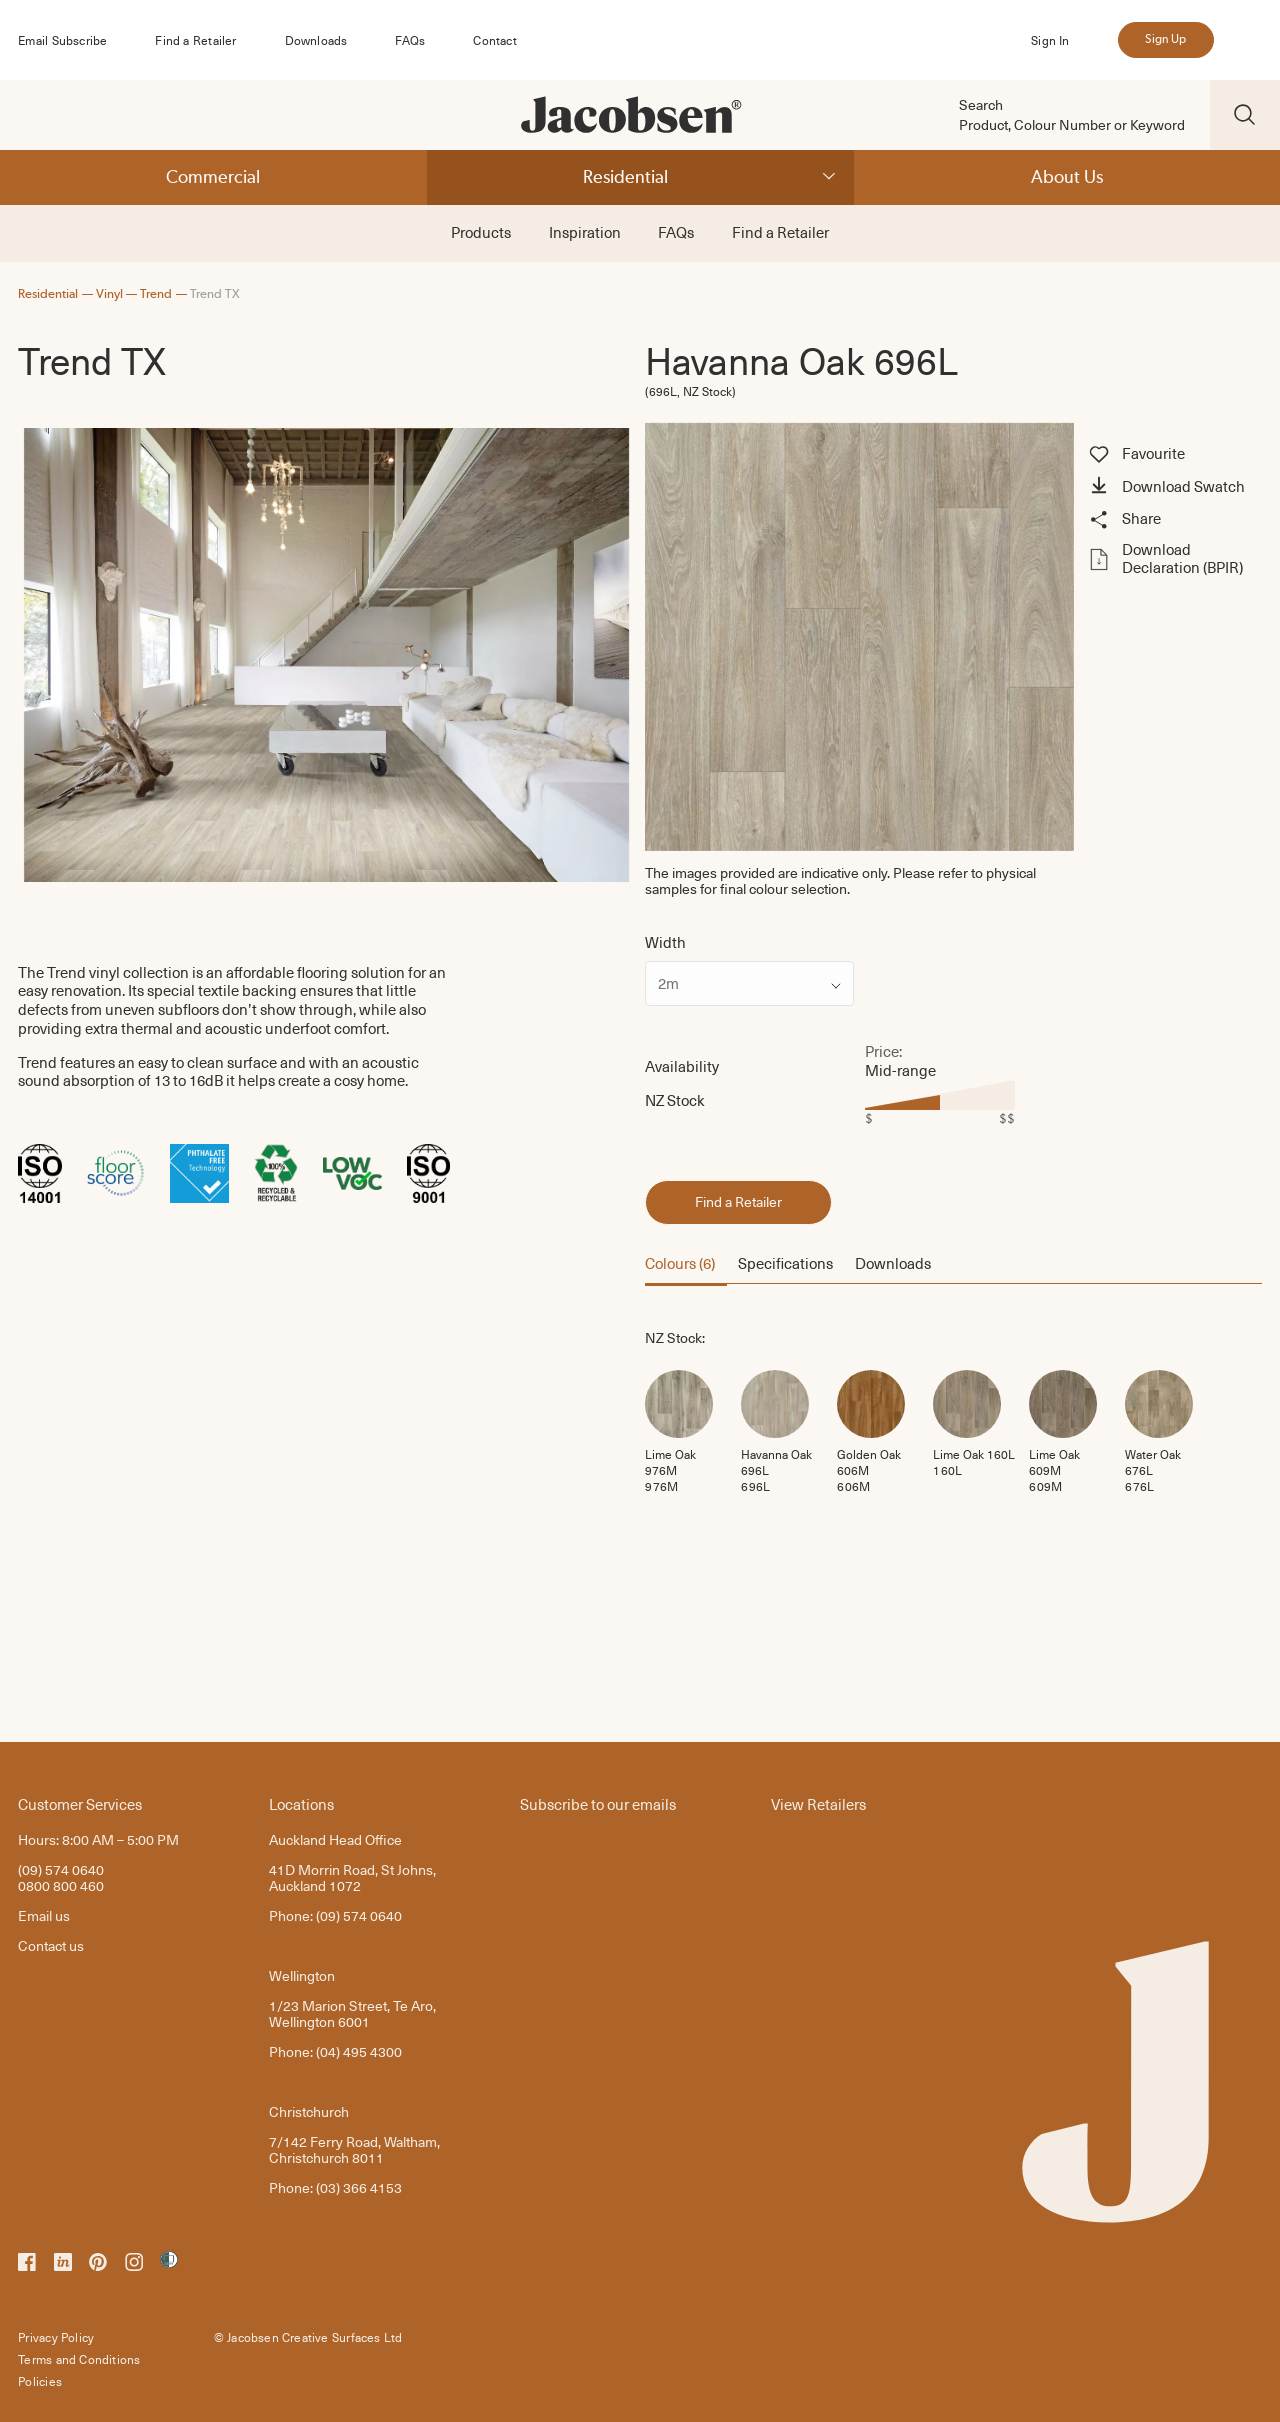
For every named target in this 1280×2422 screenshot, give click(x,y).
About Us (1067, 176)
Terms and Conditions (79, 2359)
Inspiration (585, 232)
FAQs (410, 40)
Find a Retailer (195, 40)
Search (981, 105)
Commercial (213, 176)
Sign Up (1165, 39)
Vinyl (109, 293)
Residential (625, 176)
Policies (40, 2381)
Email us (44, 1915)
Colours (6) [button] (680, 1263)
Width (665, 942)
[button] (1172, 488)
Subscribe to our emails (598, 1803)
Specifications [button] (785, 1263)
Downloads (316, 40)
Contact (494, 40)
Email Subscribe (62, 40)
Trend (156, 293)
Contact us (51, 1945)
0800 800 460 (61, 1885)
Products (481, 232)
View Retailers (818, 1803)
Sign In (1050, 40)
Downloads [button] (893, 1263)
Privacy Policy (56, 2337)
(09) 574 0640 (61, 1869)
